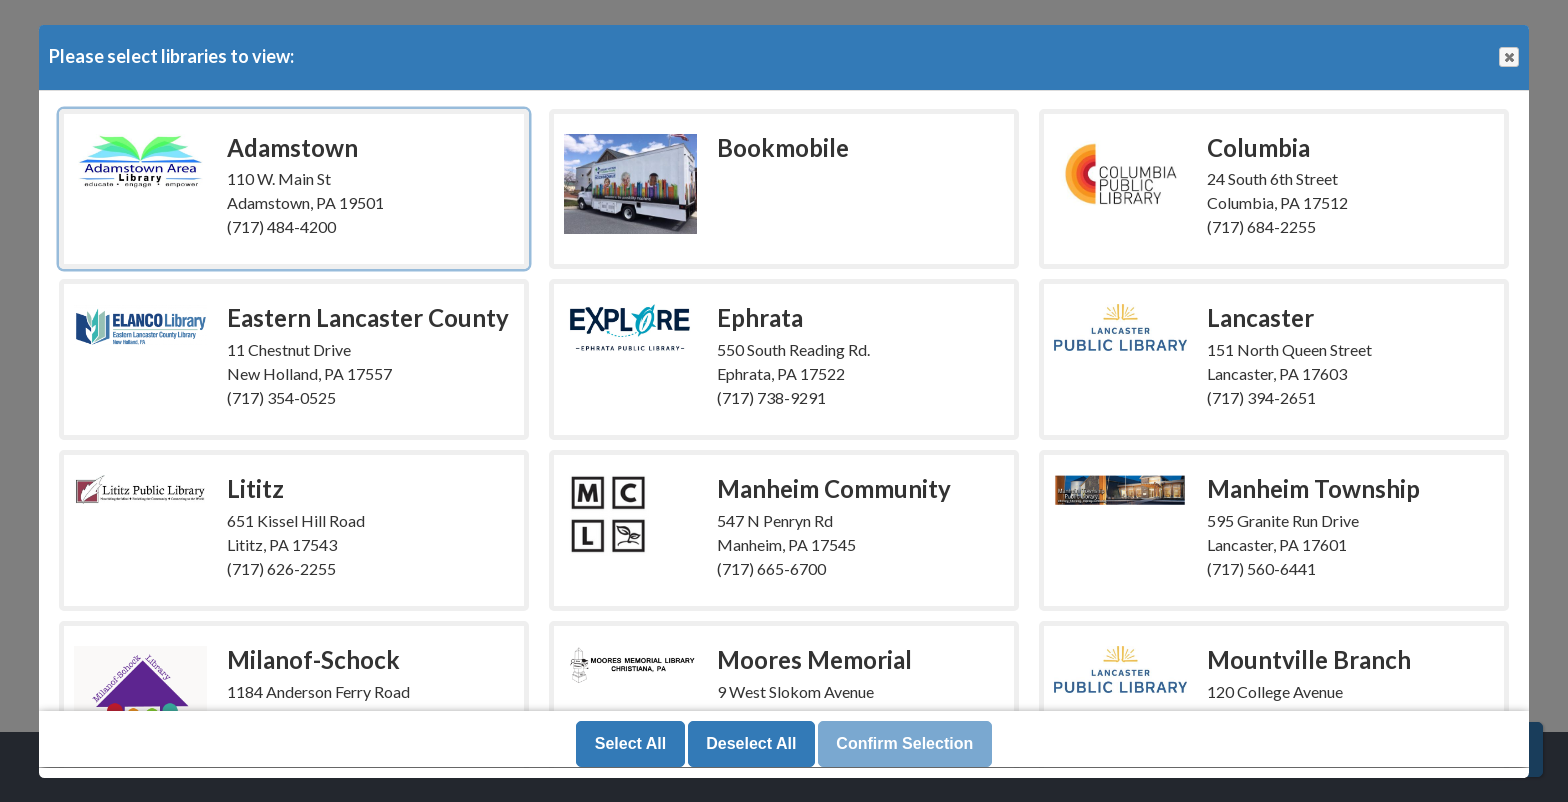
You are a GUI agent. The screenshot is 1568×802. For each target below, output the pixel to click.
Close (1508, 57)
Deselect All (751, 744)
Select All (630, 744)
